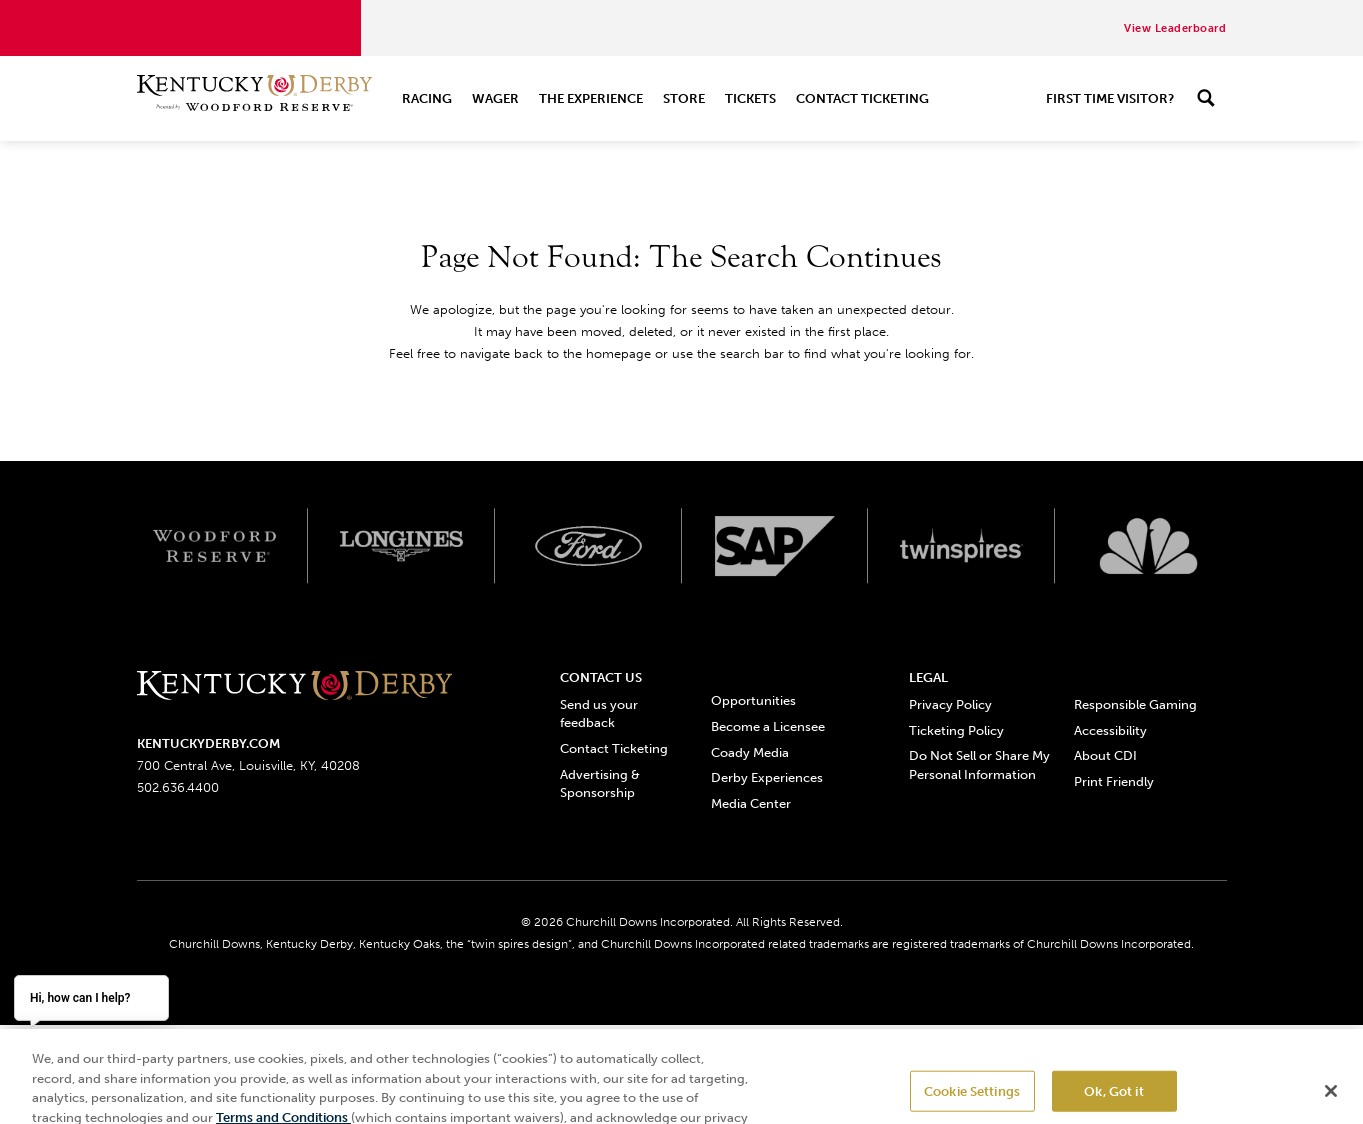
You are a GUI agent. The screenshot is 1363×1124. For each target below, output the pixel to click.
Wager (495, 98)
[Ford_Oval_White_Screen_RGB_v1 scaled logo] (588, 546)
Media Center (751, 803)
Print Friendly (1114, 781)
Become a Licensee (768, 726)
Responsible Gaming (1135, 704)
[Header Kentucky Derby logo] (254, 98)
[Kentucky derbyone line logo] (294, 686)
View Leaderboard (1175, 28)
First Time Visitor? (1110, 98)
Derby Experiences (767, 777)
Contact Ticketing (862, 98)
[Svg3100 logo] (1148, 546)
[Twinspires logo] (961, 546)
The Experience (591, 98)
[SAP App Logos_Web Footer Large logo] (775, 546)
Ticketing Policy (956, 730)
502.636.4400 (178, 787)
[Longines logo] (401, 546)
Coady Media (750, 752)
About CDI (1105, 755)
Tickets (750, 98)
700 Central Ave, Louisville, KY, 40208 (248, 765)
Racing (427, 98)
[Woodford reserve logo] (214, 546)
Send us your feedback (599, 713)
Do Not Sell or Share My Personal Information (979, 764)
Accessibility (1110, 730)
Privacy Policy (950, 704)
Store (684, 98)
